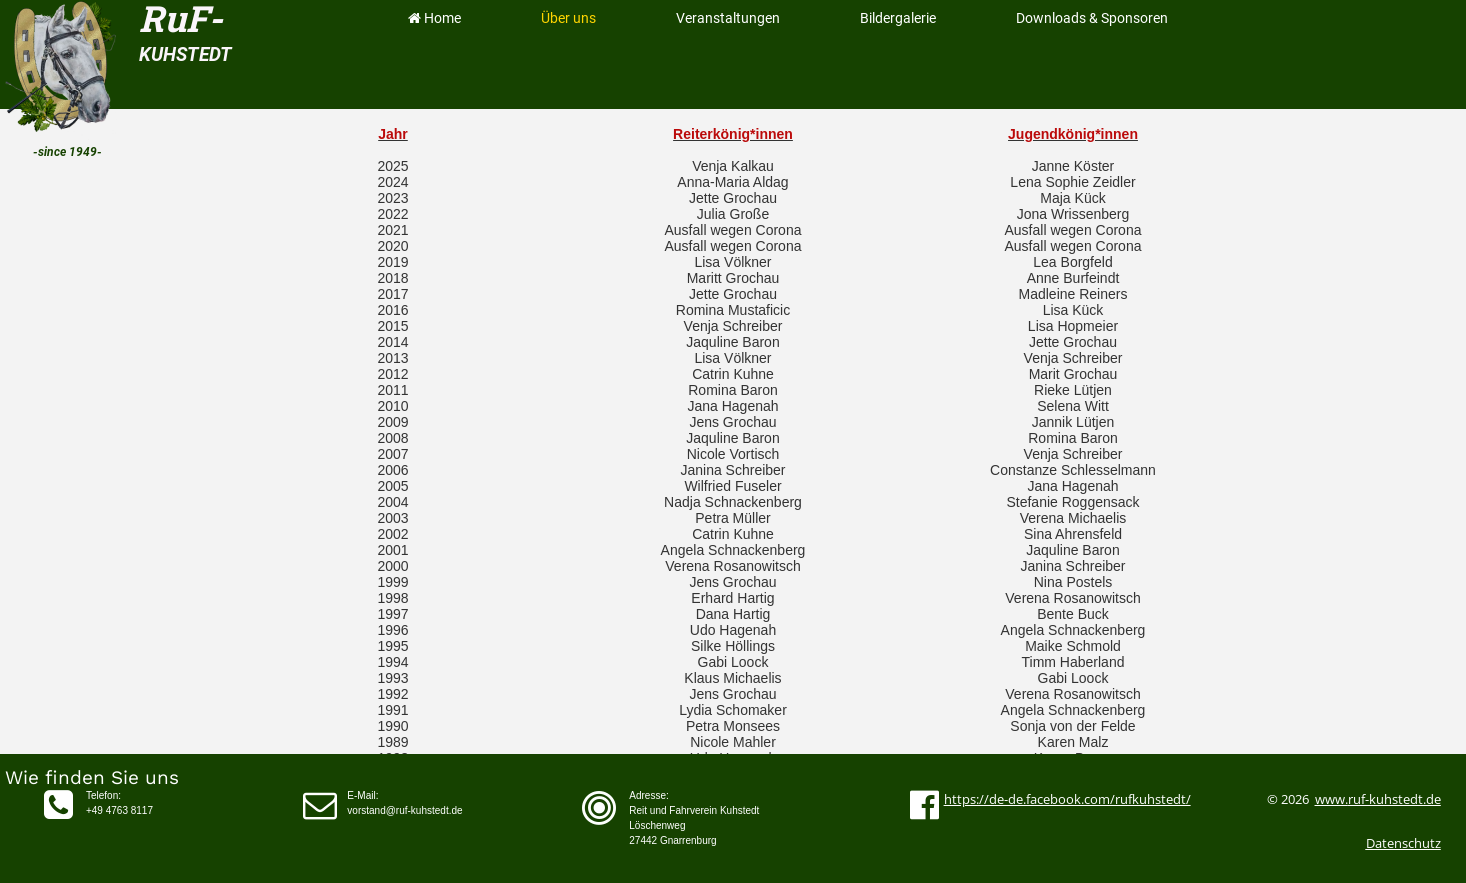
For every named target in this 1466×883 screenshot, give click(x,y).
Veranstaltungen (728, 18)
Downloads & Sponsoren (1092, 18)
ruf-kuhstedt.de (1394, 799)
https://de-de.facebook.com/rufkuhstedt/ (1067, 799)
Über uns (568, 18)
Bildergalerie (898, 18)
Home (434, 18)
